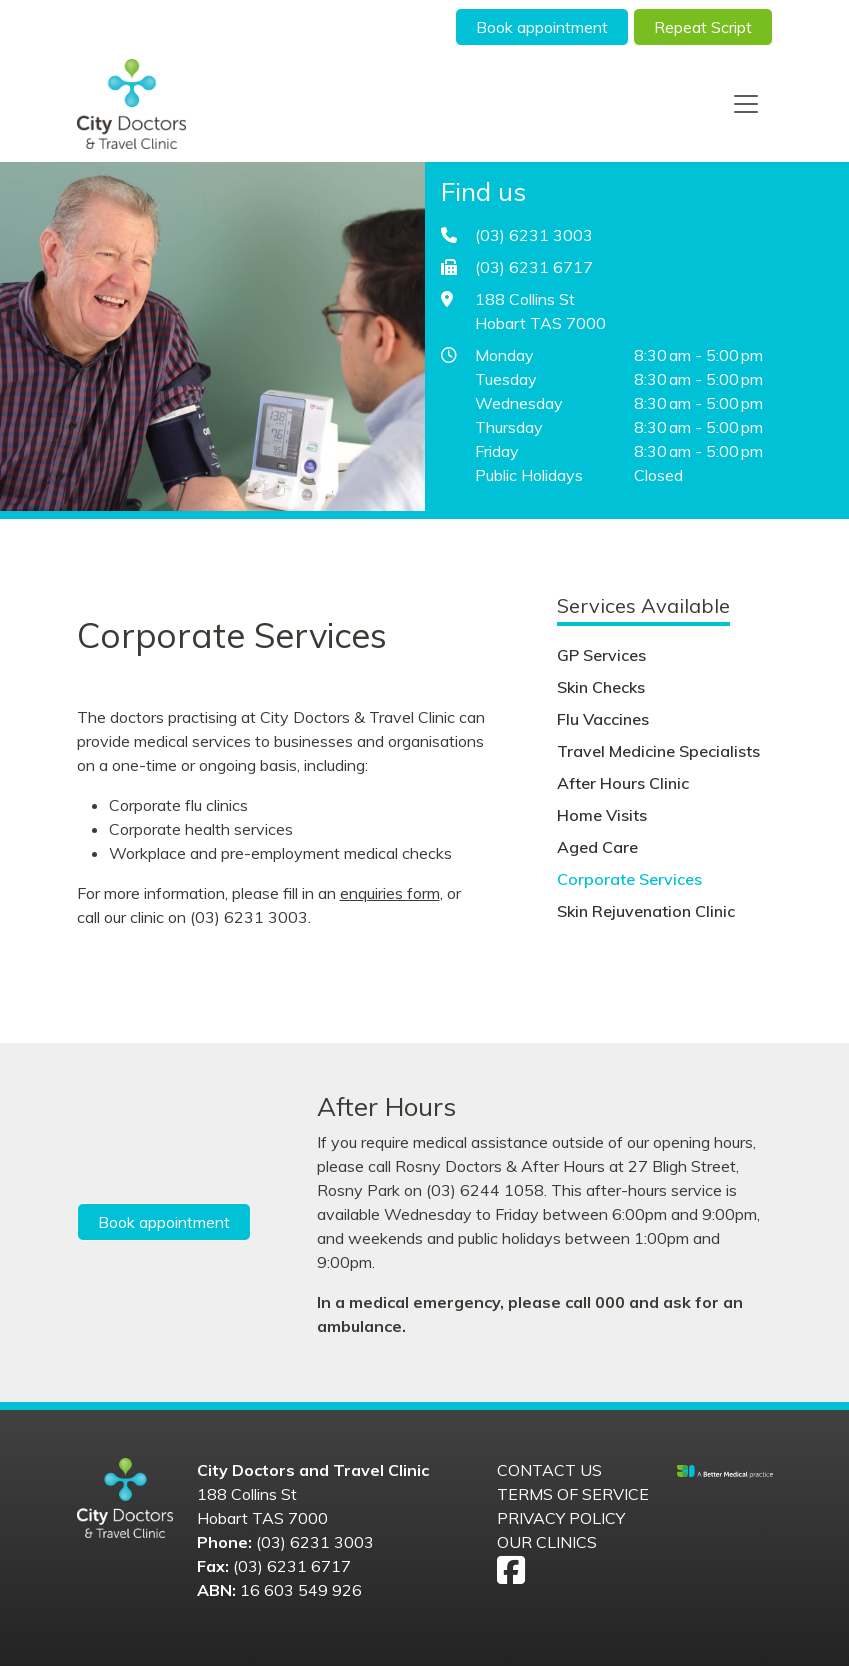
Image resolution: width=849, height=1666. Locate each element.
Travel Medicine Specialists (658, 751)
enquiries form (390, 893)
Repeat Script (703, 27)
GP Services (601, 655)
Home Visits (602, 815)
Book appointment (542, 27)
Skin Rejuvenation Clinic (646, 911)
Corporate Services (629, 879)
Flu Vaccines (603, 719)
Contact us (549, 1470)
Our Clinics (547, 1542)
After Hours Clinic (623, 783)
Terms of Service (573, 1494)
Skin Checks (601, 687)
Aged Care (597, 847)
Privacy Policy (561, 1518)
